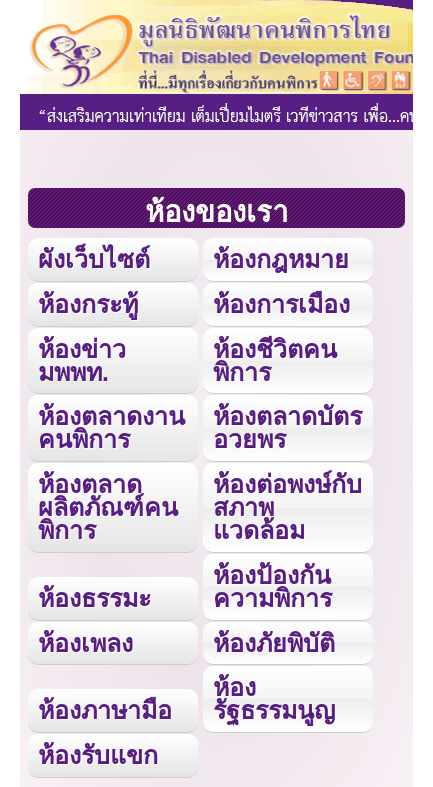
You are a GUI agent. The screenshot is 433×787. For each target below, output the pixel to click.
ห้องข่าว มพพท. (82, 360)
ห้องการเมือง (281, 304)
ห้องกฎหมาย (281, 259)
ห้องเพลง (85, 643)
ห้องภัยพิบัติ (274, 643)
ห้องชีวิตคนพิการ (275, 360)
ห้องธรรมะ (94, 598)
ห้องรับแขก (98, 755)
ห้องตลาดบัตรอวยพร (287, 427)
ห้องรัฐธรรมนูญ (274, 698)
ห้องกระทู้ (88, 304)
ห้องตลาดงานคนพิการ (111, 427)
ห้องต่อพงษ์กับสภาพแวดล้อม (287, 507)
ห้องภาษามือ (105, 710)
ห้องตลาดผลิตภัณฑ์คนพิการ (108, 507)
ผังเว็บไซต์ (94, 259)
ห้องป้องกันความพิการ (272, 586)
